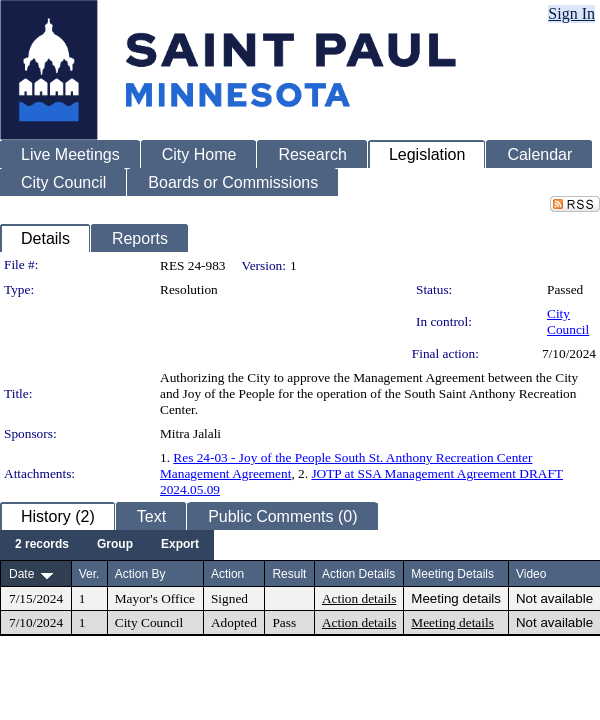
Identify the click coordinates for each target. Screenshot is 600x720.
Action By (140, 574)
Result (289, 574)
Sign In (571, 13)
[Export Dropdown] (180, 545)
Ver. (89, 574)
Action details (359, 598)
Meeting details (456, 598)
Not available (554, 598)
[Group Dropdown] (115, 545)
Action (227, 574)
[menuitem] (42, 545)
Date (21, 574)
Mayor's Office (155, 598)
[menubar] (107, 545)
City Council (568, 321)
